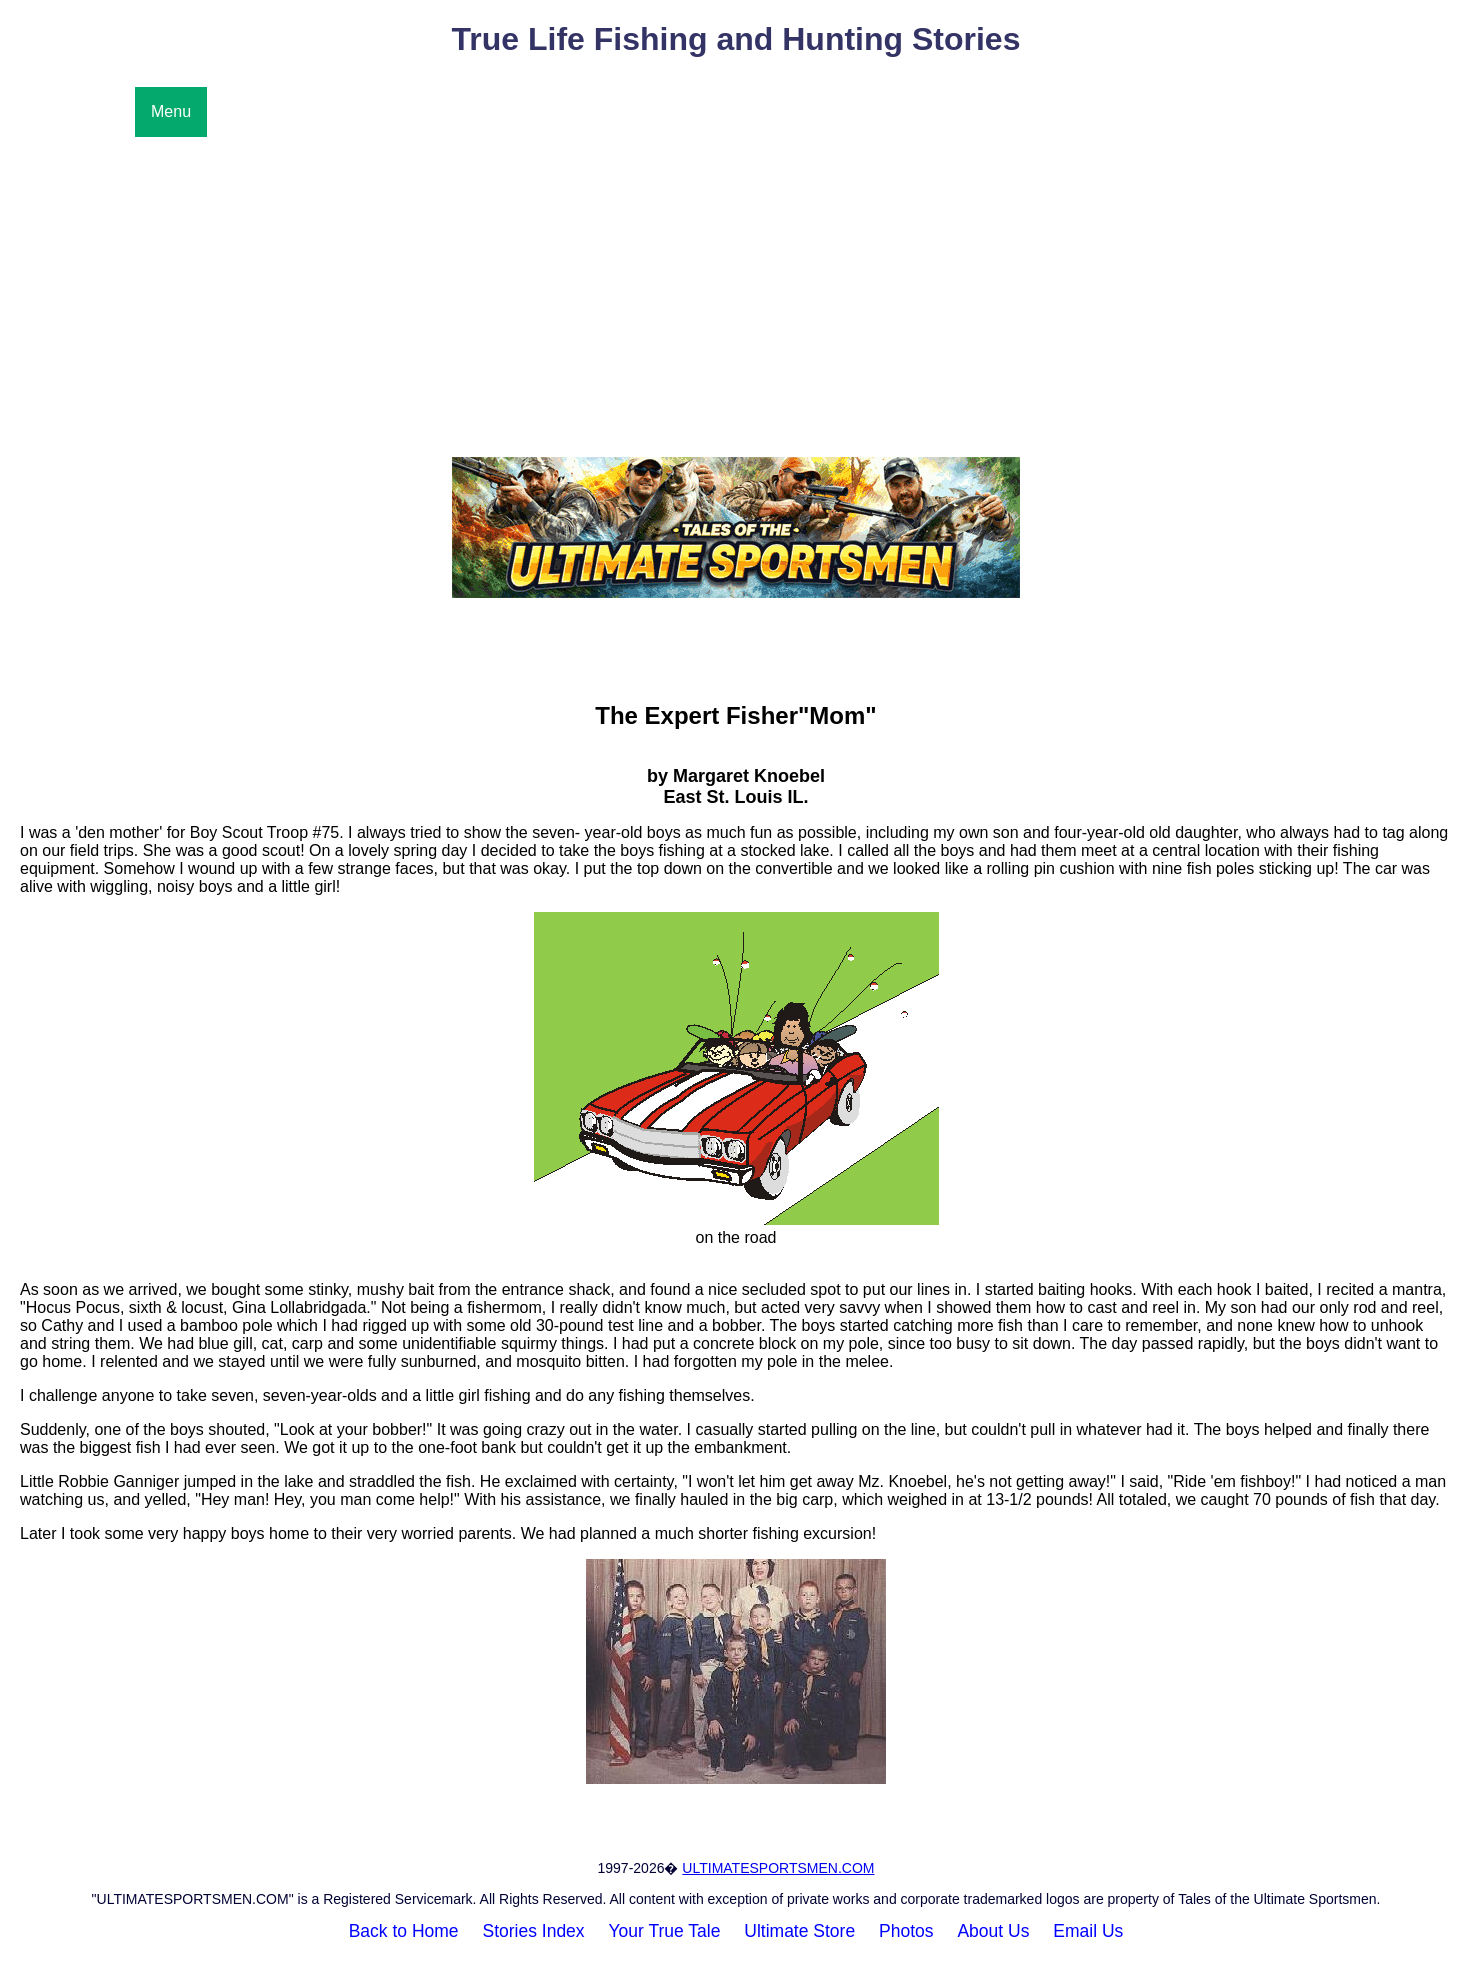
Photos (906, 1931)
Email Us (1088, 1931)
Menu (171, 111)
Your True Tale (665, 1931)
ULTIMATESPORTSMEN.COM (778, 1868)
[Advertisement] (736, 287)
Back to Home (404, 1931)
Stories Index (533, 1931)
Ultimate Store (799, 1931)
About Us (993, 1931)
